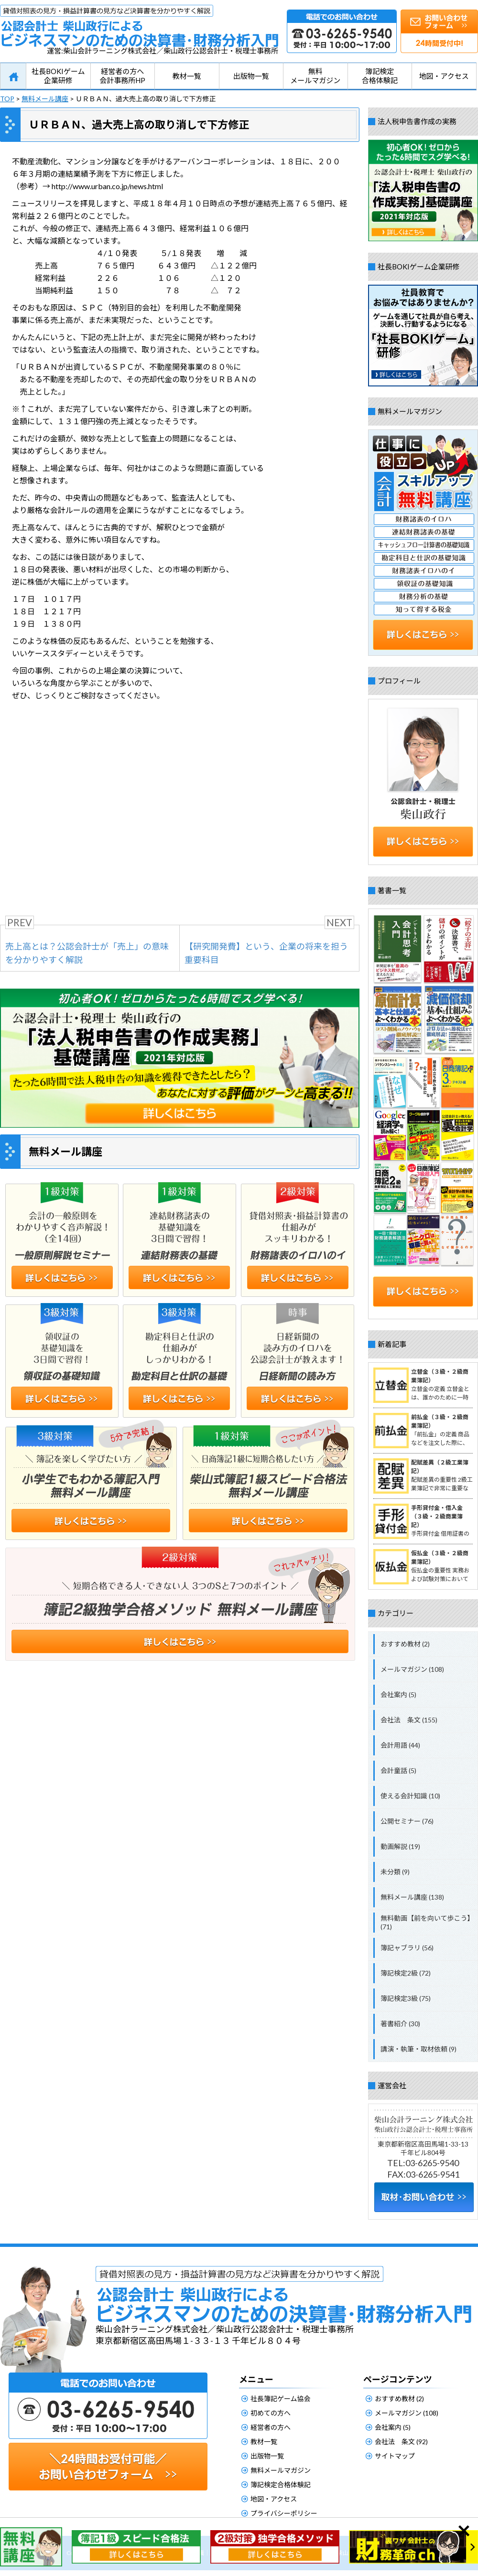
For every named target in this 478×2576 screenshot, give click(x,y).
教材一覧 (187, 76)
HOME (13, 76)
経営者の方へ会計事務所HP (122, 76)
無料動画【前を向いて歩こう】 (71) (427, 1922)
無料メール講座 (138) (412, 1897)
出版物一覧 (251, 76)
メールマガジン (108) (412, 1669)
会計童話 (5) (398, 1770)
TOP (7, 99)
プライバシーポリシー (283, 2513)
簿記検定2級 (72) (405, 1973)
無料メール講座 (45, 99)
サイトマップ (395, 2456)
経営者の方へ (270, 2427)
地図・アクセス (444, 76)
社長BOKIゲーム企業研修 (58, 76)
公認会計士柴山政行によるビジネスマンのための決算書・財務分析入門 (139, 26)
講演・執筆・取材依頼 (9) (418, 2049)
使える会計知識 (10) (410, 1796)
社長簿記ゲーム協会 (280, 2398)
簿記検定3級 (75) (405, 1998)
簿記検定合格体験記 (380, 76)
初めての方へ (270, 2413)
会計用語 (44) (400, 1745)
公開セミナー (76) (407, 1821)
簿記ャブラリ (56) (407, 1948)
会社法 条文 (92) (401, 2441)
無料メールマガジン (315, 76)
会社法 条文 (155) (408, 1720)
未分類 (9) (395, 1872)
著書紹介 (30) (400, 2024)
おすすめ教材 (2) (405, 1644)
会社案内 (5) (398, 1694)
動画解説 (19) (400, 1846)
